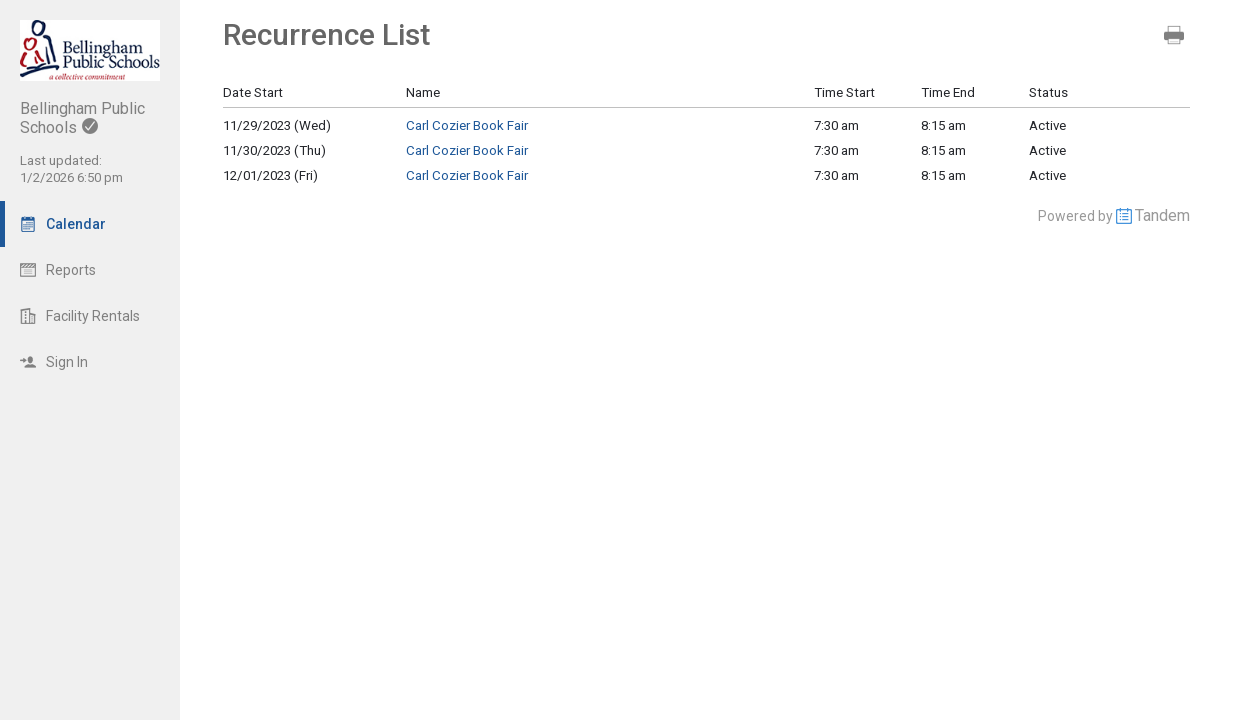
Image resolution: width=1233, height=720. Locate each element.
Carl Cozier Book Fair (467, 125)
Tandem (1162, 215)
